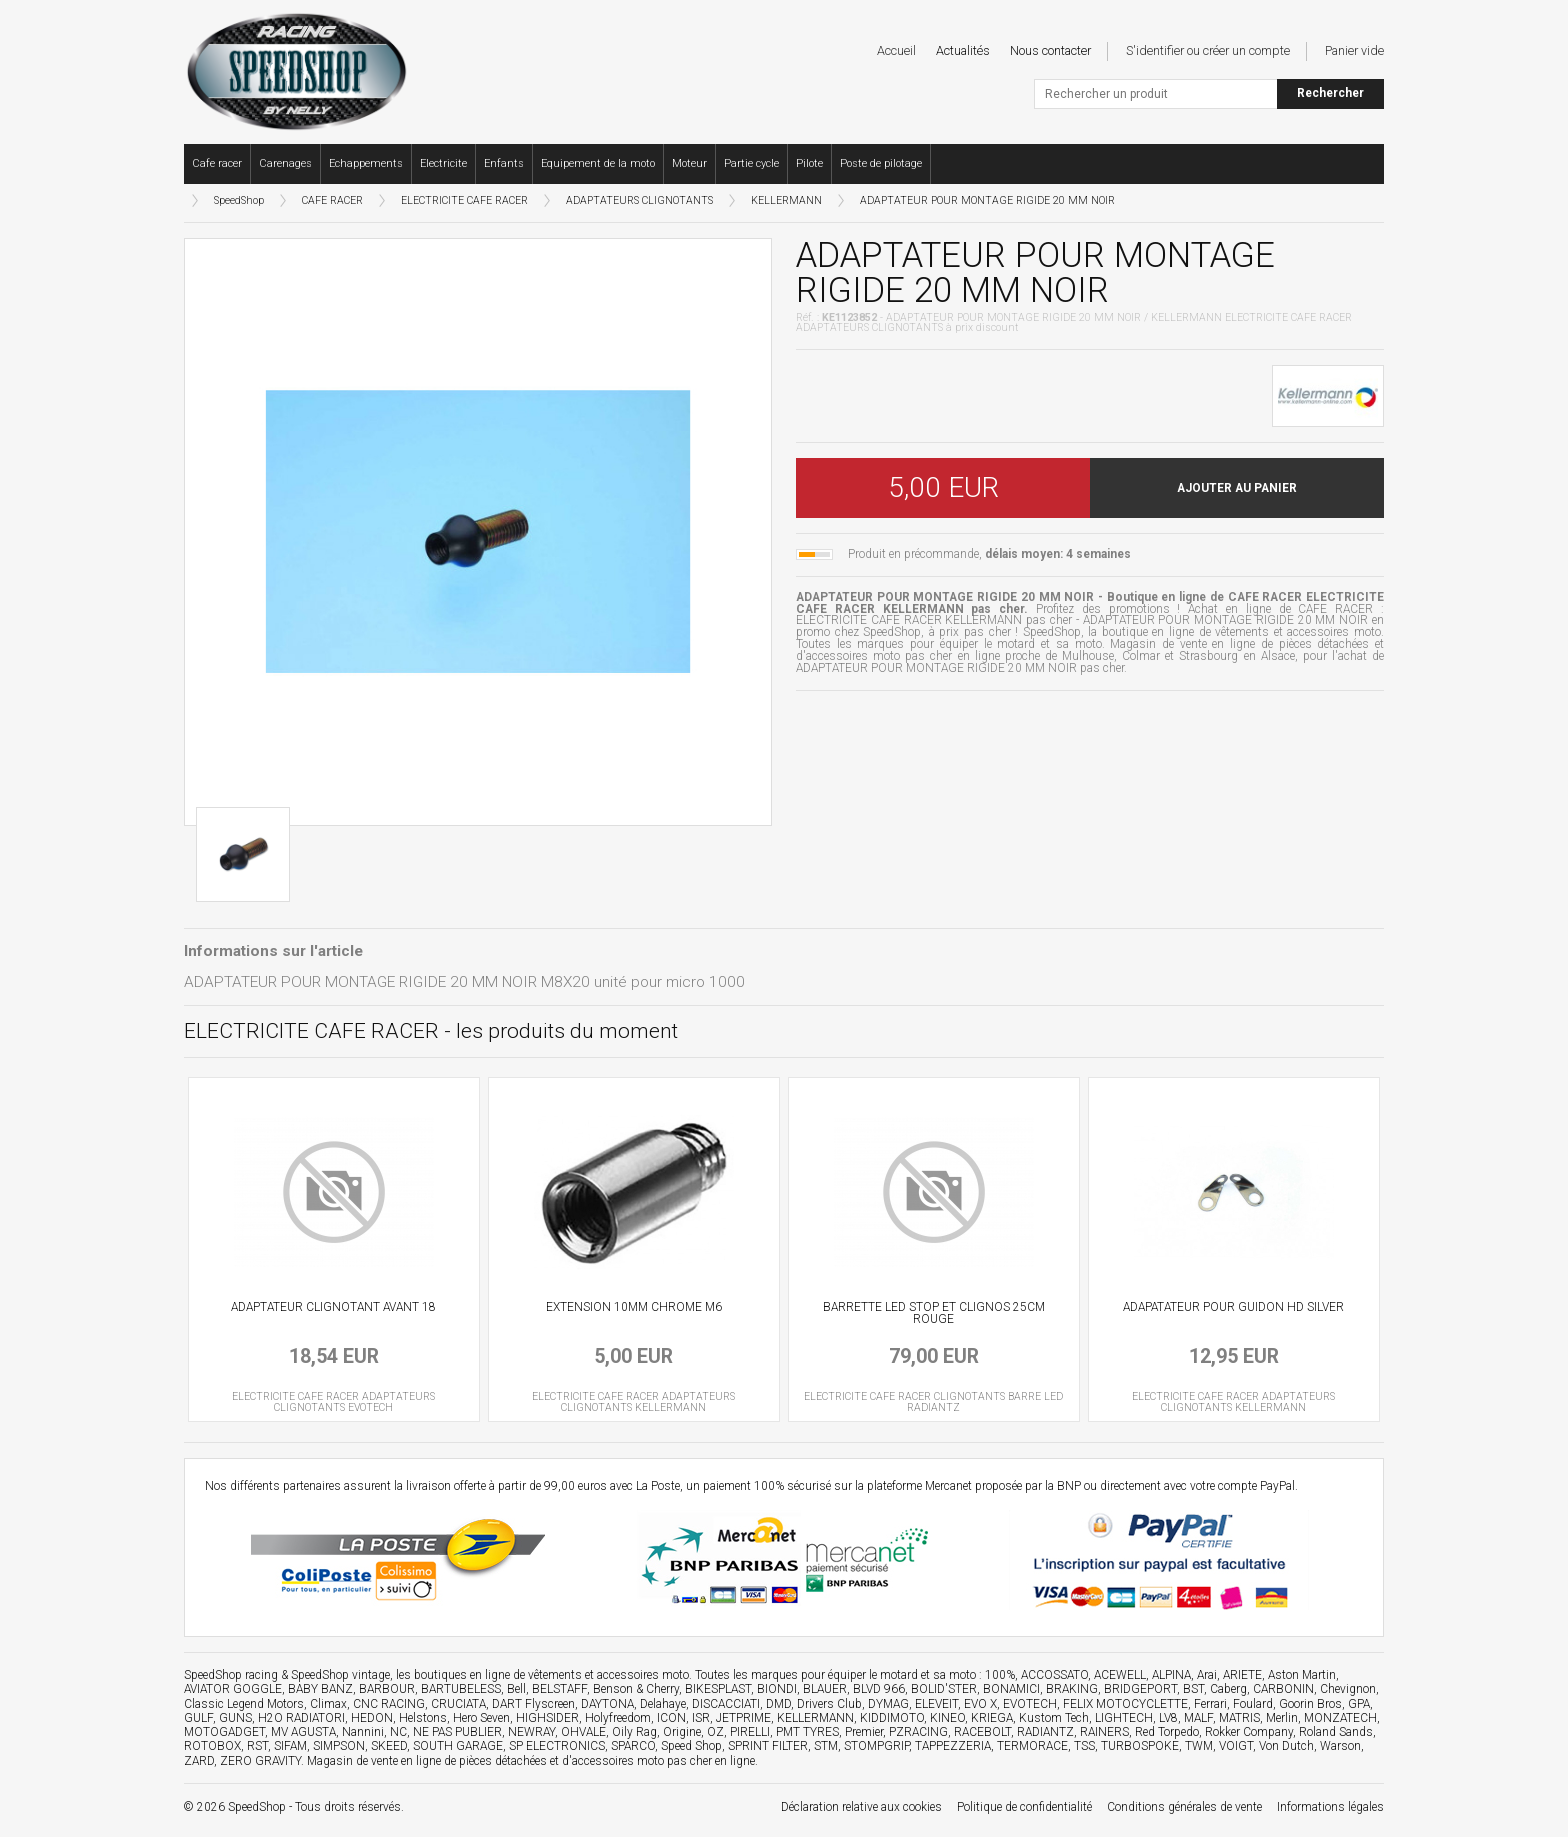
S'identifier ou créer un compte (1208, 50)
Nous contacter (1050, 50)
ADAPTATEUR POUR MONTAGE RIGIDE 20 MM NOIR (987, 200)
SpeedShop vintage (340, 1675)
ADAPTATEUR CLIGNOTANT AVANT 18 (333, 1307)
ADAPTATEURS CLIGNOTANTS (639, 200)
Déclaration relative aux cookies (861, 1807)
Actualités (963, 50)
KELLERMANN (786, 200)
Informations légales (1330, 1807)
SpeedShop (239, 200)
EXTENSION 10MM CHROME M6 (634, 1307)
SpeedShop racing (231, 1675)
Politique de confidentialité (1024, 1807)
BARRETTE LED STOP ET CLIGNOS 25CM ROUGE (934, 1313)
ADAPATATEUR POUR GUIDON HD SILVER (1233, 1307)
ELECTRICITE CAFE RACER (464, 200)
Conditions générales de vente (1184, 1807)
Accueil (896, 50)
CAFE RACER (332, 200)
